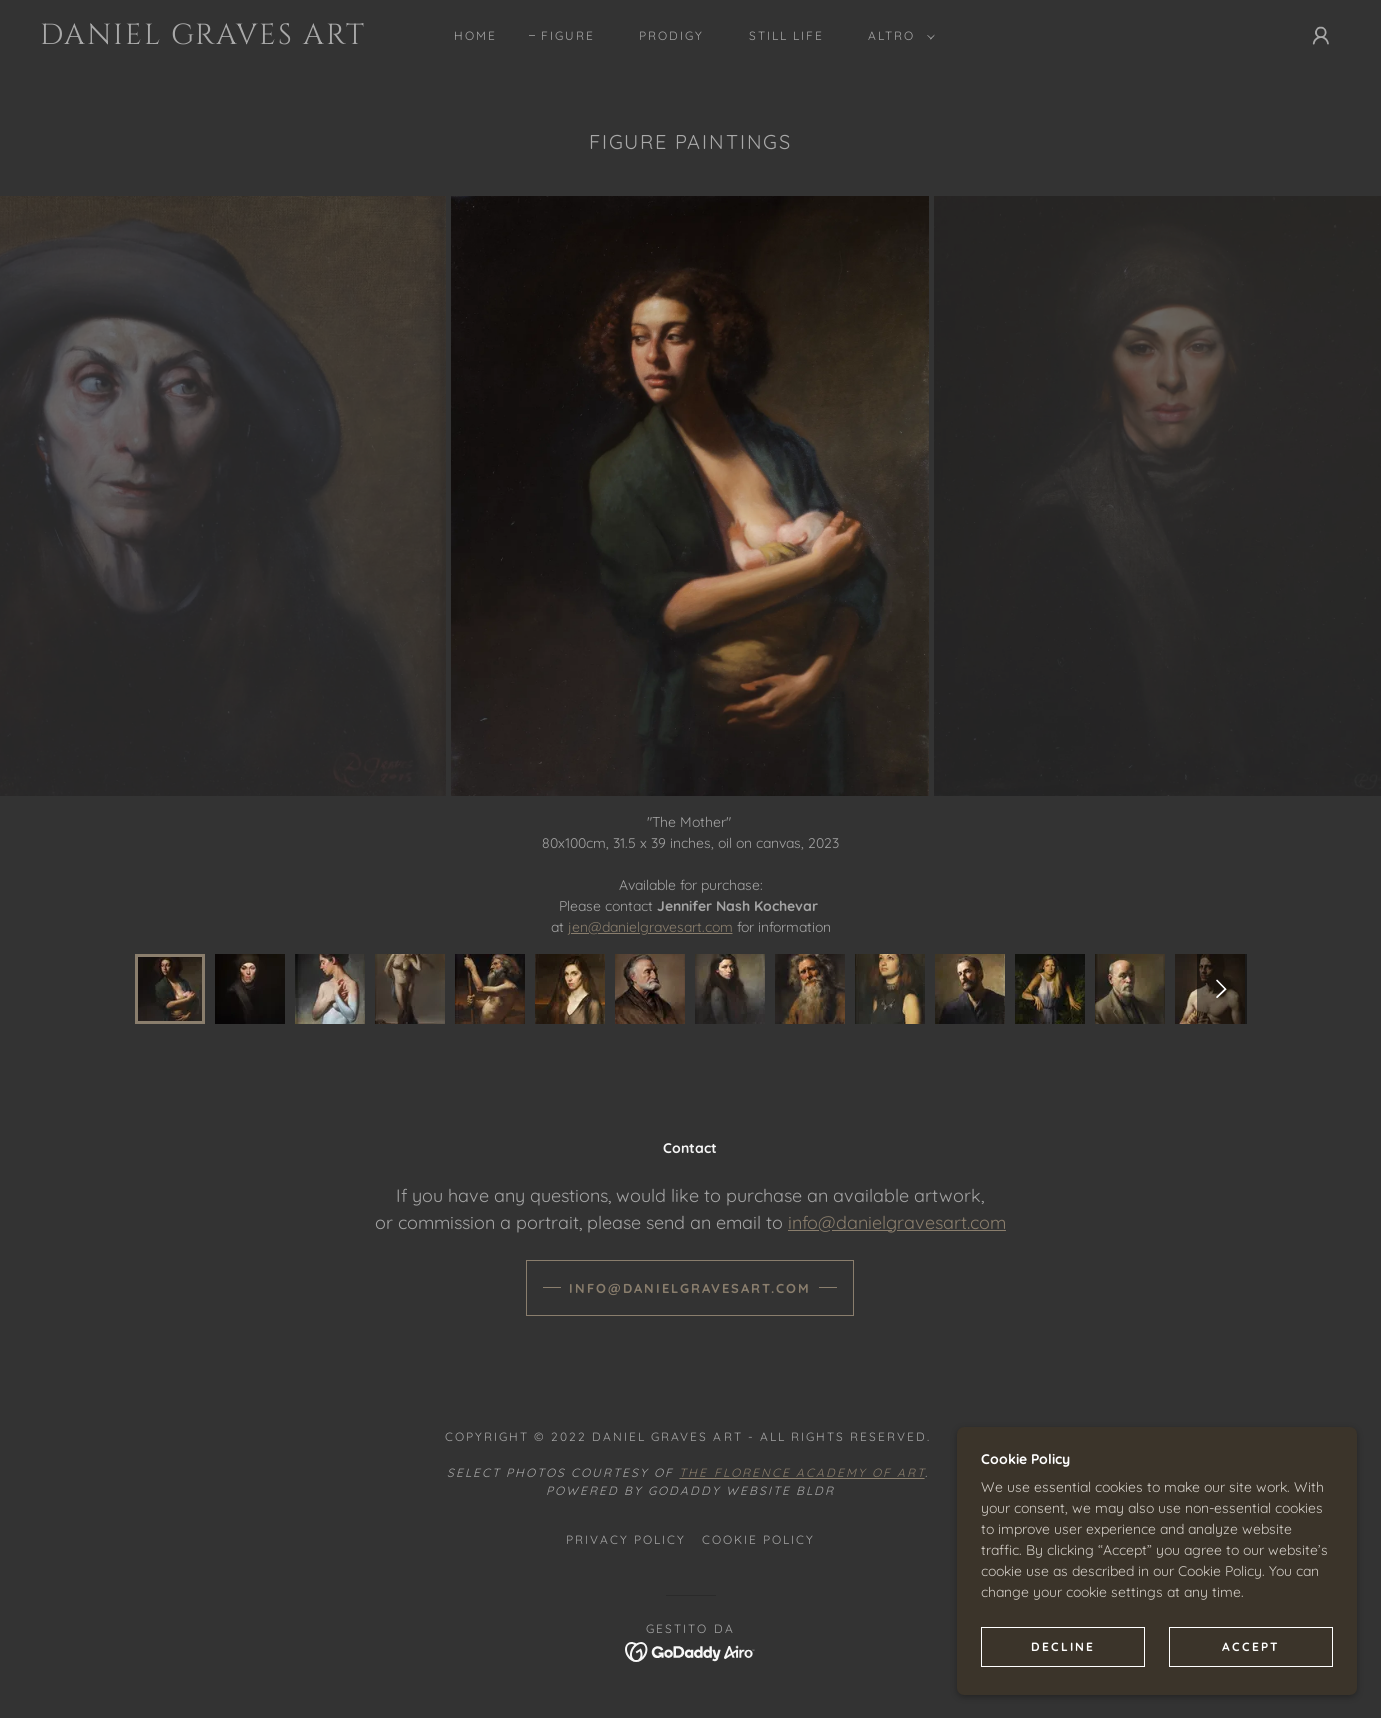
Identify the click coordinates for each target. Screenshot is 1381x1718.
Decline (1063, 1646)
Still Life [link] (786, 35)
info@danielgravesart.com (897, 1222)
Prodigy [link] (671, 35)
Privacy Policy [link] (626, 1539)
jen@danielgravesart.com (650, 927)
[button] (897, 36)
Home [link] (475, 35)
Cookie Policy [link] (758, 1539)
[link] (219, 39)
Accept (1251, 1646)
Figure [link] (568, 35)
